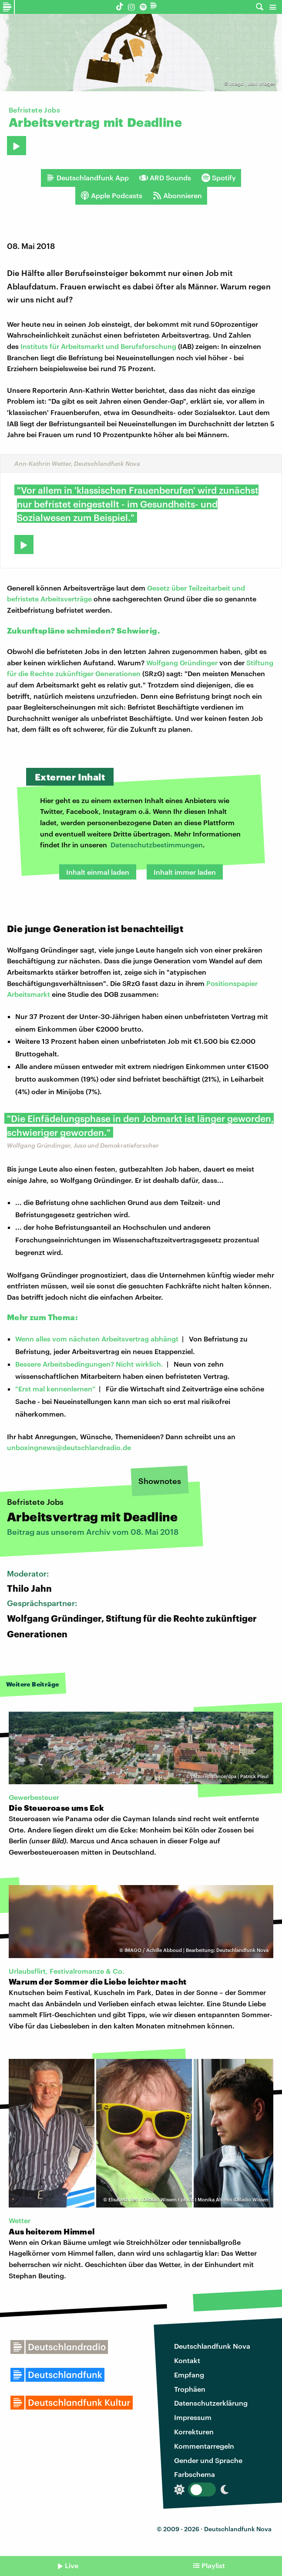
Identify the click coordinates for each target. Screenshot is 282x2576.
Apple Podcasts (111, 195)
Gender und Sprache (208, 2460)
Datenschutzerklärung (211, 2403)
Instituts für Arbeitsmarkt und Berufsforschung (98, 346)
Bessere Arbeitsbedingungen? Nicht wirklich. (89, 1364)
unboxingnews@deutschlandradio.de (69, 1447)
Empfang (189, 2374)
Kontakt (187, 2360)
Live (71, 2565)
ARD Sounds (165, 177)
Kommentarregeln (204, 2446)
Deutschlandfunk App (87, 177)
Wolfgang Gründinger (182, 662)
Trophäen (189, 2389)
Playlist (213, 2565)
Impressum (193, 2417)
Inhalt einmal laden (97, 872)
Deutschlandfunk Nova (212, 2346)
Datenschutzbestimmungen (157, 844)
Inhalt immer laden (185, 872)
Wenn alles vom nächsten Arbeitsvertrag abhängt (96, 1338)
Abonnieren (177, 195)
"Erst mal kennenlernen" (55, 1388)
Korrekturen (194, 2431)
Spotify (218, 177)
